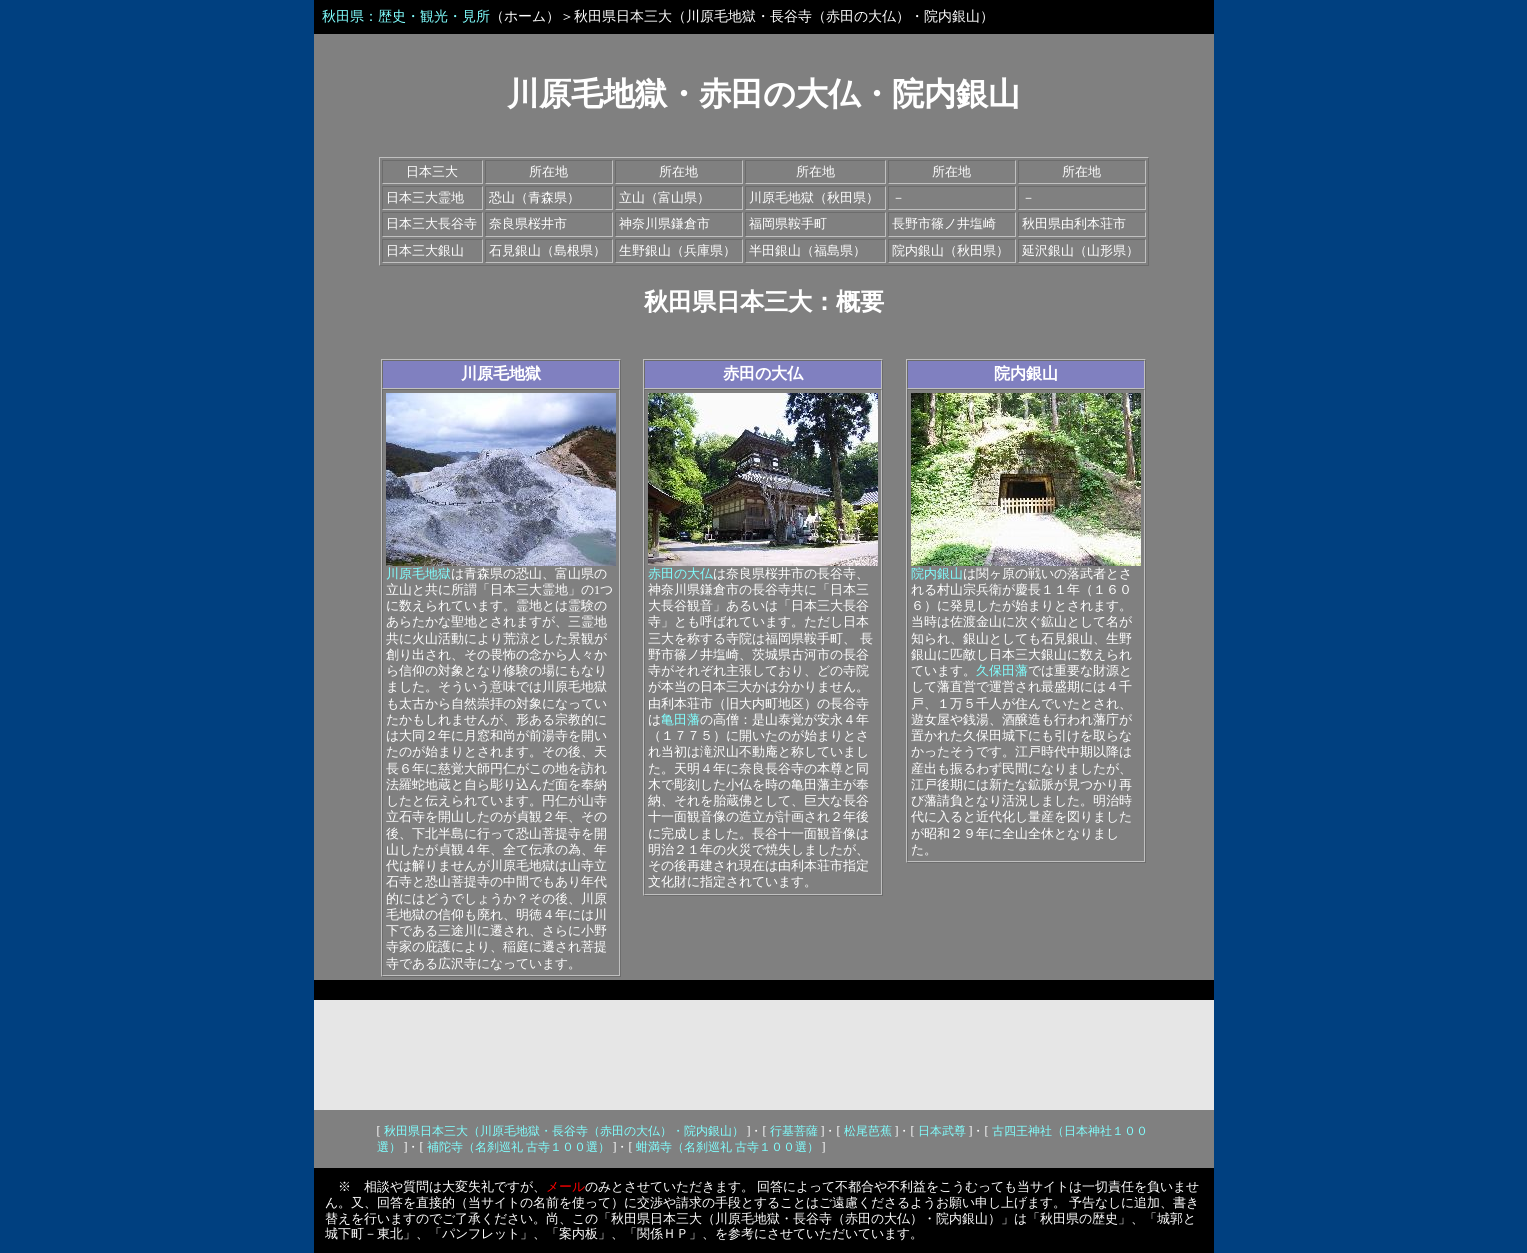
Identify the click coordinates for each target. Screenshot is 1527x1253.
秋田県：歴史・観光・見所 (406, 16)
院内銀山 (1026, 373)
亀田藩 (680, 719)
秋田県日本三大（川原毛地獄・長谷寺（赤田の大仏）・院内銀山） (564, 1131)
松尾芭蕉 (868, 1131)
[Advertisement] (764, 1055)
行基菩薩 (794, 1131)
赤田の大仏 (763, 373)
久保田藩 (1002, 670)
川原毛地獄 (501, 373)
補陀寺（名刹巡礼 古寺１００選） (518, 1147)
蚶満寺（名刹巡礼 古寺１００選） (727, 1147)
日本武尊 (942, 1131)
